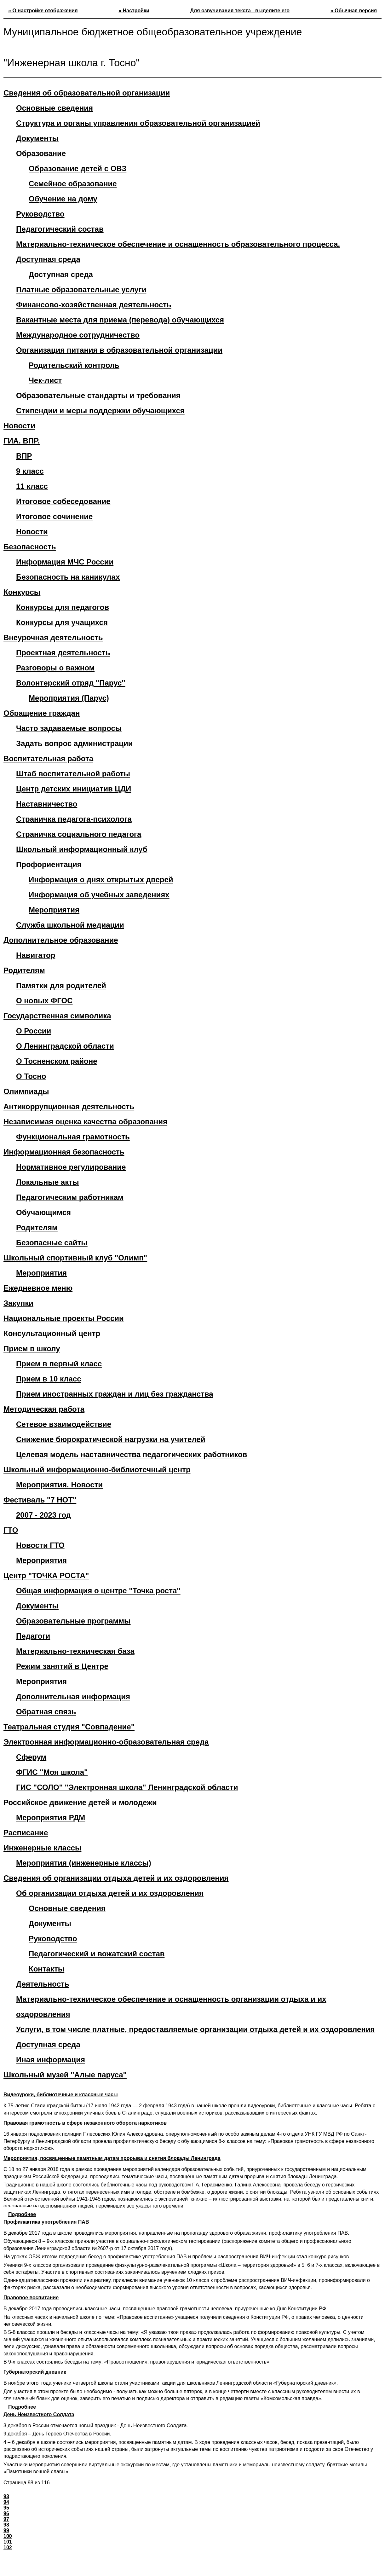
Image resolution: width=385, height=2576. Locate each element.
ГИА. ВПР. (21, 441)
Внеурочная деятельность (53, 637)
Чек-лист (45, 380)
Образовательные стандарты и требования (98, 395)
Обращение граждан (41, 713)
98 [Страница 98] (6, 2524)
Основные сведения (54, 108)
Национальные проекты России (63, 1318)
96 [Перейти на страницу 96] (6, 2513)
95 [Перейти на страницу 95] (6, 2507)
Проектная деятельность (63, 652)
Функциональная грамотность (73, 1136)
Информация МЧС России (64, 562)
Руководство (40, 214)
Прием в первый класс (59, 1363)
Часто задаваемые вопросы (69, 728)
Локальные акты (47, 1182)
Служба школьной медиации (70, 925)
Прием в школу (31, 1348)
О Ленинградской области (65, 1046)
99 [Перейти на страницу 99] (6, 2530)
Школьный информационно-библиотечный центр (97, 1469)
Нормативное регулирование (71, 1167)
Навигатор (35, 955)
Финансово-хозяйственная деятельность (93, 304)
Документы (37, 138)
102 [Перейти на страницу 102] (7, 2547)
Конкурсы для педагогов (62, 607)
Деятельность (42, 1984)
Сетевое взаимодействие (63, 1424)
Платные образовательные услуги (81, 289)
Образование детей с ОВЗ (77, 168)
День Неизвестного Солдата (38, 2414)
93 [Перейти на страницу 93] (6, 2496)
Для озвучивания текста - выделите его (240, 10)
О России (33, 1031)
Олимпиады (26, 1091)
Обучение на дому (63, 198)
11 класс (32, 486)
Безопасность (29, 546)
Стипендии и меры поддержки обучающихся (100, 410)
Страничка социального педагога (78, 834)
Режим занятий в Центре (62, 1666)
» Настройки (133, 10)
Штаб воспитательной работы (73, 773)
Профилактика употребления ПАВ (46, 2222)
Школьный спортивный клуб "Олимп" (75, 1257)
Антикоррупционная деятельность (68, 1106)
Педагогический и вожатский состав (97, 1953)
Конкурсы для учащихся (62, 622)
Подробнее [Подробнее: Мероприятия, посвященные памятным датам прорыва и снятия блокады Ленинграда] (22, 2214)
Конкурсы (21, 592)
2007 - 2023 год (43, 1515)
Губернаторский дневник (34, 2372)
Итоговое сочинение (54, 516)
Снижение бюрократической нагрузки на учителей (110, 1439)
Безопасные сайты (52, 1242)
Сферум (31, 1757)
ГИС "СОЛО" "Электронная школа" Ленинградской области (127, 1787)
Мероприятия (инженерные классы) (83, 1863)
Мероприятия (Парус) (69, 698)
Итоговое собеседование (63, 501)
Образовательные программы (73, 1621)
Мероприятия (54, 910)
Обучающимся (43, 1212)
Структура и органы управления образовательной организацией (138, 123)
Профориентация (49, 864)
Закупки (18, 1303)
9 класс (30, 471)
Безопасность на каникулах (68, 577)
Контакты (46, 1969)
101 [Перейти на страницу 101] (7, 2541)
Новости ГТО (40, 1545)
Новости (19, 425)
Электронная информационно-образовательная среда (106, 1742)
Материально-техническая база (75, 1651)
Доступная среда (61, 274)
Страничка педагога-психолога (74, 819)
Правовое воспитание (31, 2297)
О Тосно (31, 1076)
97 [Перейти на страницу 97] (6, 2519)
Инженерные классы (42, 1848)
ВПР (24, 456)
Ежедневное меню (37, 1288)
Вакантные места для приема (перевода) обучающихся (120, 319)
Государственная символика (57, 1015)
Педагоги (33, 1636)
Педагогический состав (60, 229)
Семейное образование (73, 183)
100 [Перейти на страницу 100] (7, 2536)
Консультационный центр (51, 1333)
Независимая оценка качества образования (85, 1121)
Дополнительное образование (60, 940)
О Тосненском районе (56, 1061)
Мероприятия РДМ (50, 1817)
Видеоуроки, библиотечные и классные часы (60, 2094)
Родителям (24, 970)
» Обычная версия (353, 10)
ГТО (10, 1530)
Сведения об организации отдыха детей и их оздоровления (116, 1878)
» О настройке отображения (43, 10)
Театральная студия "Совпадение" (69, 1726)
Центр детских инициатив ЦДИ (73, 788)
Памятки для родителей (61, 985)
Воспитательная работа (48, 758)
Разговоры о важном (55, 667)
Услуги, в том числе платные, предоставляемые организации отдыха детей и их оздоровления (195, 2029)
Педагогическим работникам (70, 1197)
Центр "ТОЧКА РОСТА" (46, 1575)
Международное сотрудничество (78, 335)
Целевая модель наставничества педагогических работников (131, 1454)
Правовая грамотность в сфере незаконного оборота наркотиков (85, 2123)
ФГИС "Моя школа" (52, 1772)
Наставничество (46, 804)
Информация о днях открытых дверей (101, 879)
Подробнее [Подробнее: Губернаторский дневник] (22, 2407)
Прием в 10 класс (48, 1379)
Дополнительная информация (73, 1696)
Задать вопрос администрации (74, 743)
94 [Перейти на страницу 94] (6, 2502)
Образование (41, 153)
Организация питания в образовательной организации (119, 350)
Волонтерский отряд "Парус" (70, 683)
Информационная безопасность (63, 1152)
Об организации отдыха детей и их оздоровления (110, 1893)
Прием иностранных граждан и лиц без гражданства (114, 1394)
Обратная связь (46, 1711)
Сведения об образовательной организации (86, 93)
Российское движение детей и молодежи (80, 1802)
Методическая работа (43, 1409)
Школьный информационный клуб (81, 849)
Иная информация (50, 2059)
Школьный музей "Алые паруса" (65, 2074)
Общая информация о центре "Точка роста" (98, 1590)
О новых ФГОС (44, 1000)
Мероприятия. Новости (59, 1484)
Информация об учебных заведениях (99, 894)
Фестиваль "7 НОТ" (39, 1500)
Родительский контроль (74, 365)
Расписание (25, 1832)
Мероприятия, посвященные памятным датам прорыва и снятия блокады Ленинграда (112, 2158)
